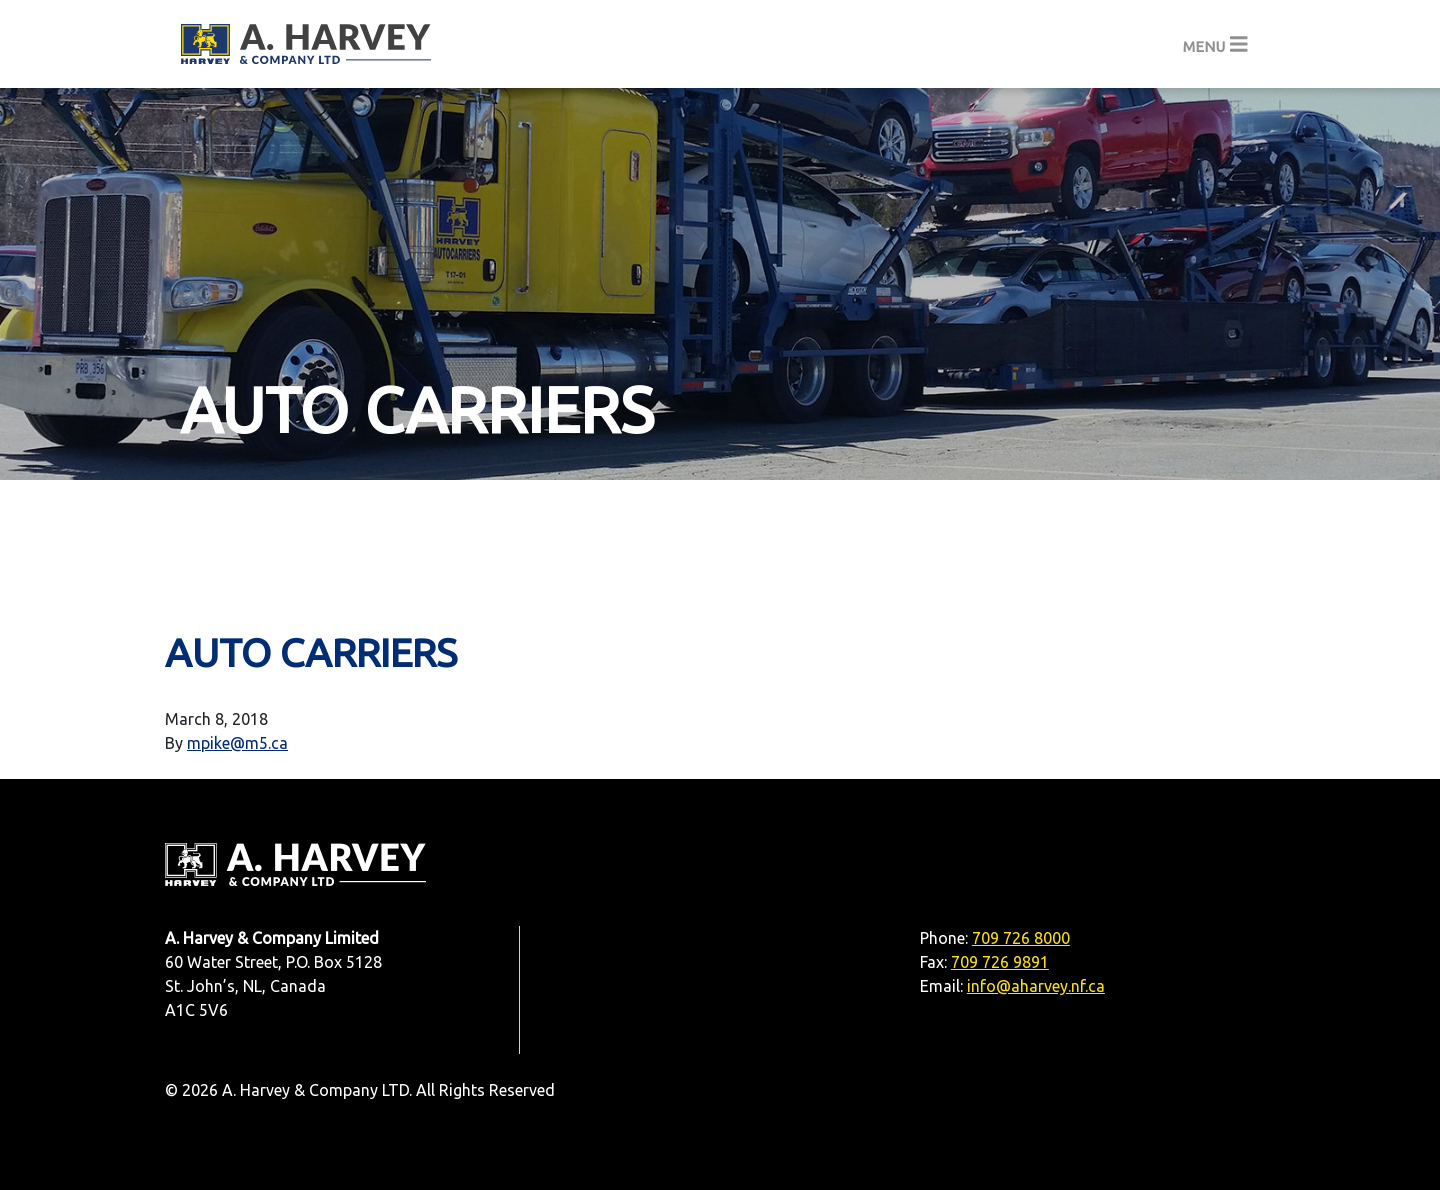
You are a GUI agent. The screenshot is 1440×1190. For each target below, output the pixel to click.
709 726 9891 (1000, 962)
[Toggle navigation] (1215, 44)
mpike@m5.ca (237, 743)
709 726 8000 (1021, 938)
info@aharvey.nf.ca (1036, 986)
